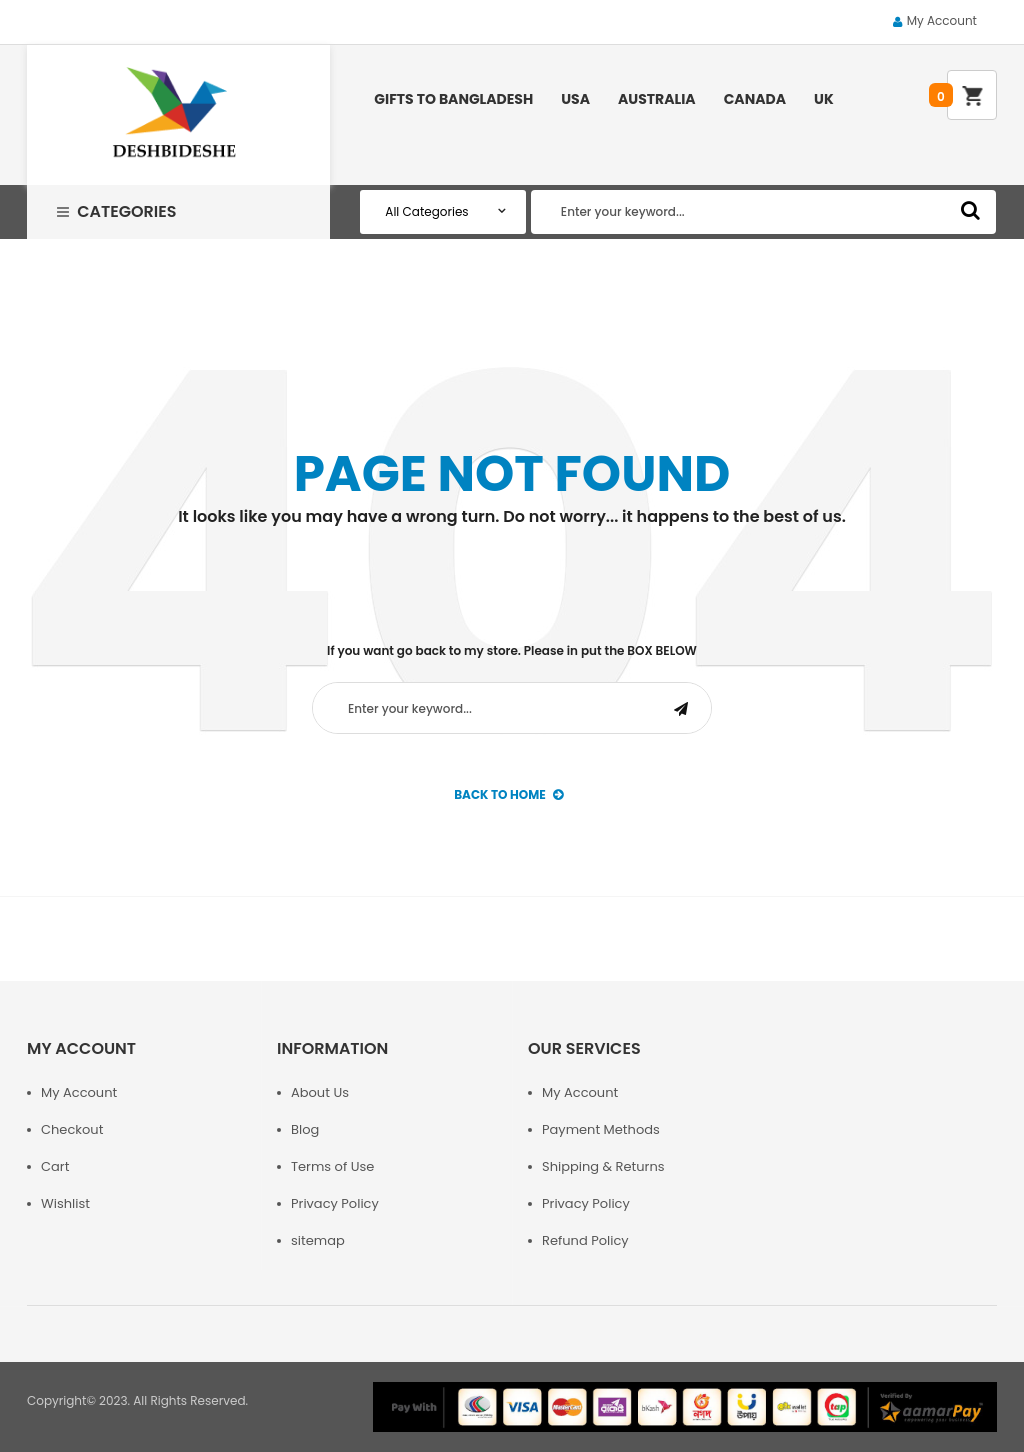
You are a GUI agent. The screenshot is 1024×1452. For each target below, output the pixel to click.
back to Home (508, 794)
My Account (942, 20)
